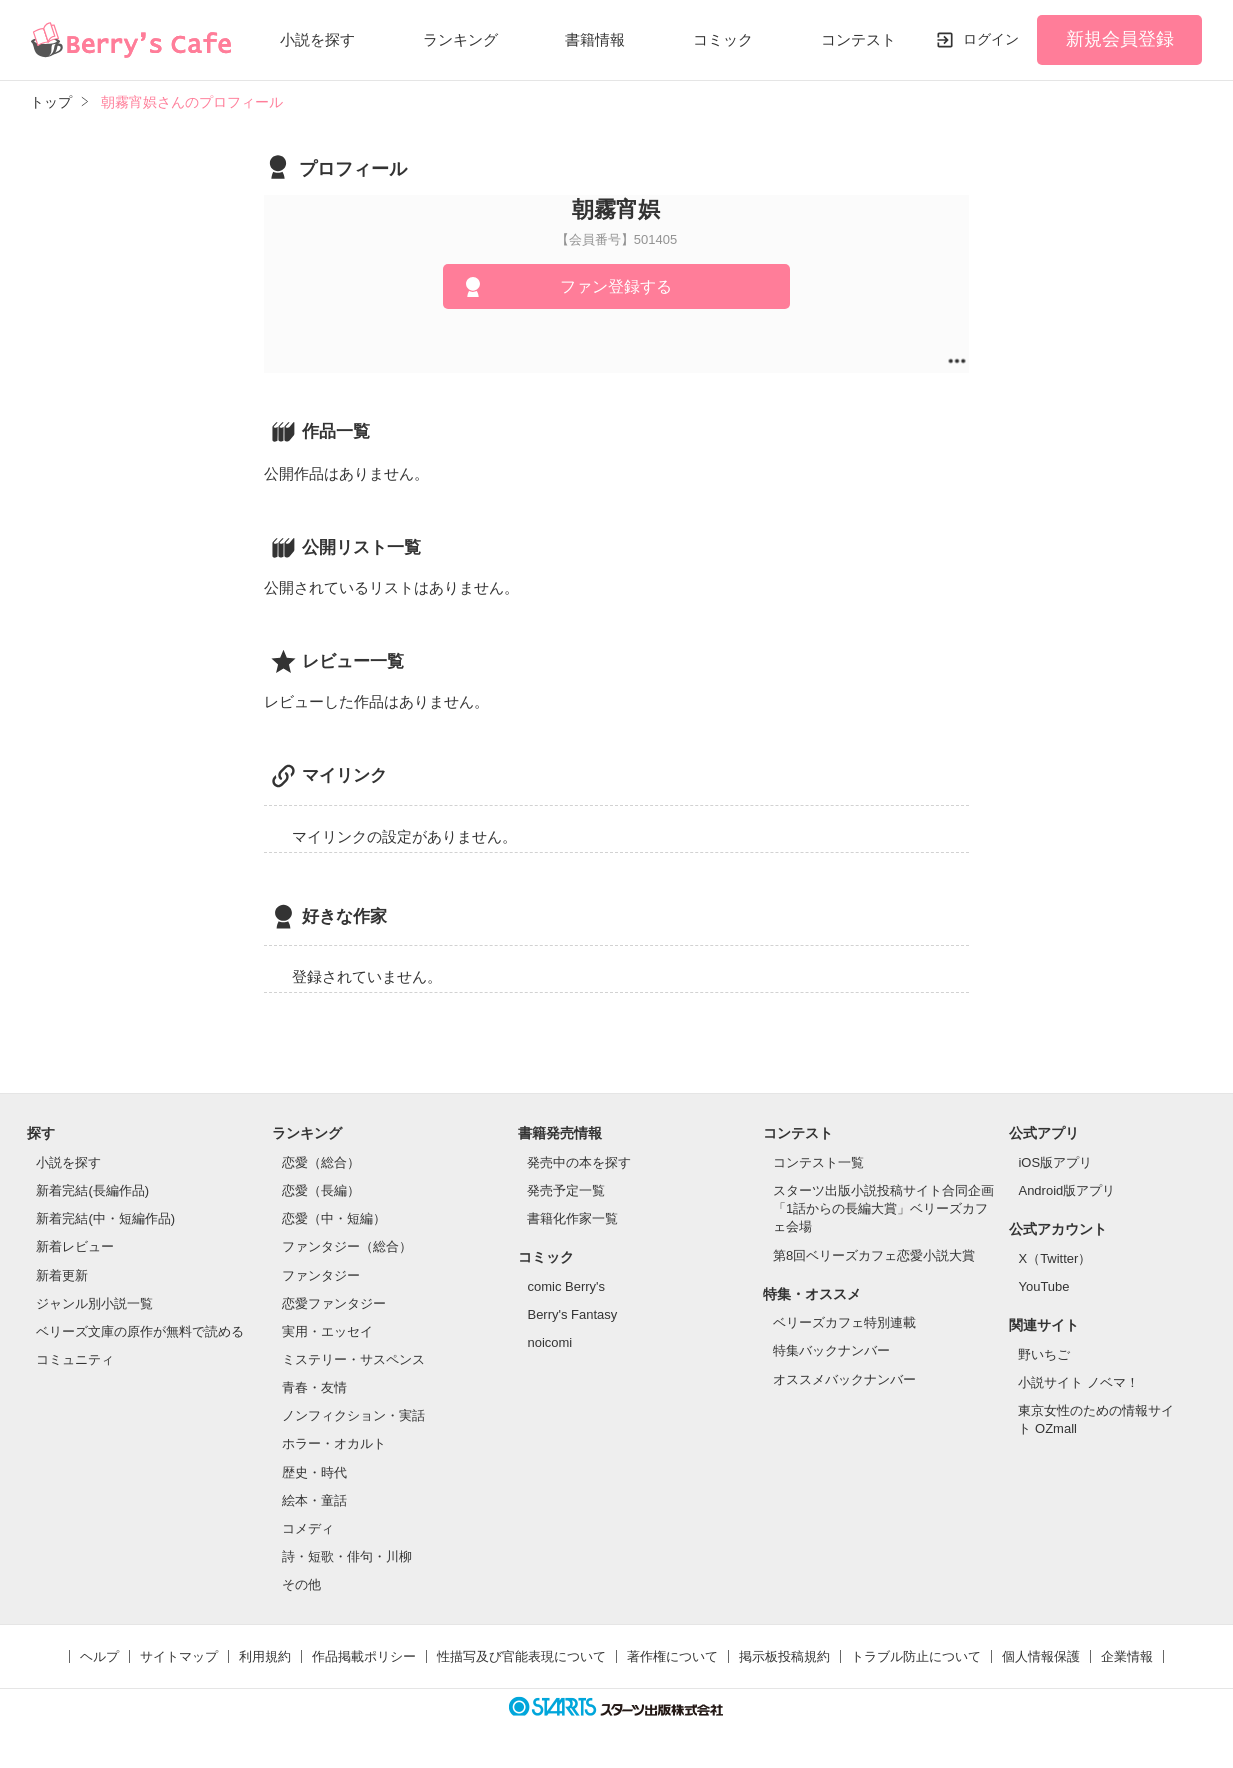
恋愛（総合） (321, 1162)
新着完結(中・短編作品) (105, 1218)
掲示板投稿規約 (784, 1656)
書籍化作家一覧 (572, 1218)
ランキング (460, 39)
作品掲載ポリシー (364, 1656)
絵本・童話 (314, 1500)
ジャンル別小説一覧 (94, 1303)
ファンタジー (321, 1275)
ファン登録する (616, 286)
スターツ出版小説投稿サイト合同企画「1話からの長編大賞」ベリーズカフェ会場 (883, 1208)
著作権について (672, 1656)
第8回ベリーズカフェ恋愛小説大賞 (874, 1255)
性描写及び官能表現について (521, 1656)
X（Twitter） (1054, 1258)
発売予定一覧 (566, 1190)
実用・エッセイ (327, 1331)
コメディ (308, 1528)
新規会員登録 (1120, 39)
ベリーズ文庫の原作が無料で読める (140, 1331)
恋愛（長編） (321, 1190)
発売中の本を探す (579, 1162)
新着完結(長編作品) (92, 1190)
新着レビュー (75, 1246)
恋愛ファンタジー (334, 1303)
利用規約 (265, 1656)
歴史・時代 (314, 1472)
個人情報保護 (1041, 1656)
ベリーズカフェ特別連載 (844, 1322)
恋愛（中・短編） (334, 1218)
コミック (723, 39)
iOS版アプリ (1055, 1162)
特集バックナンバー (831, 1350)
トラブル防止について (916, 1656)
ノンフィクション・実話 (353, 1415)
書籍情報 (595, 39)
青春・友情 (314, 1387)
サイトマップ (179, 1656)
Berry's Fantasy (572, 1314)
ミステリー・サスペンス (353, 1359)
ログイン (991, 39)
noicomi (549, 1342)
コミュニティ (75, 1359)
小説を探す (317, 39)
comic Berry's (566, 1286)
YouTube (1043, 1286)
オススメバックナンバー (844, 1379)
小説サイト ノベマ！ (1078, 1382)
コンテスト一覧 (818, 1162)
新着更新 (62, 1275)
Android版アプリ (1066, 1190)
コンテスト (858, 39)
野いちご (1044, 1354)
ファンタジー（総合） (347, 1246)
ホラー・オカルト (334, 1443)
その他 (301, 1584)
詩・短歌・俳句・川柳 (347, 1556)
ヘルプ (99, 1656)
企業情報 (1127, 1656)
